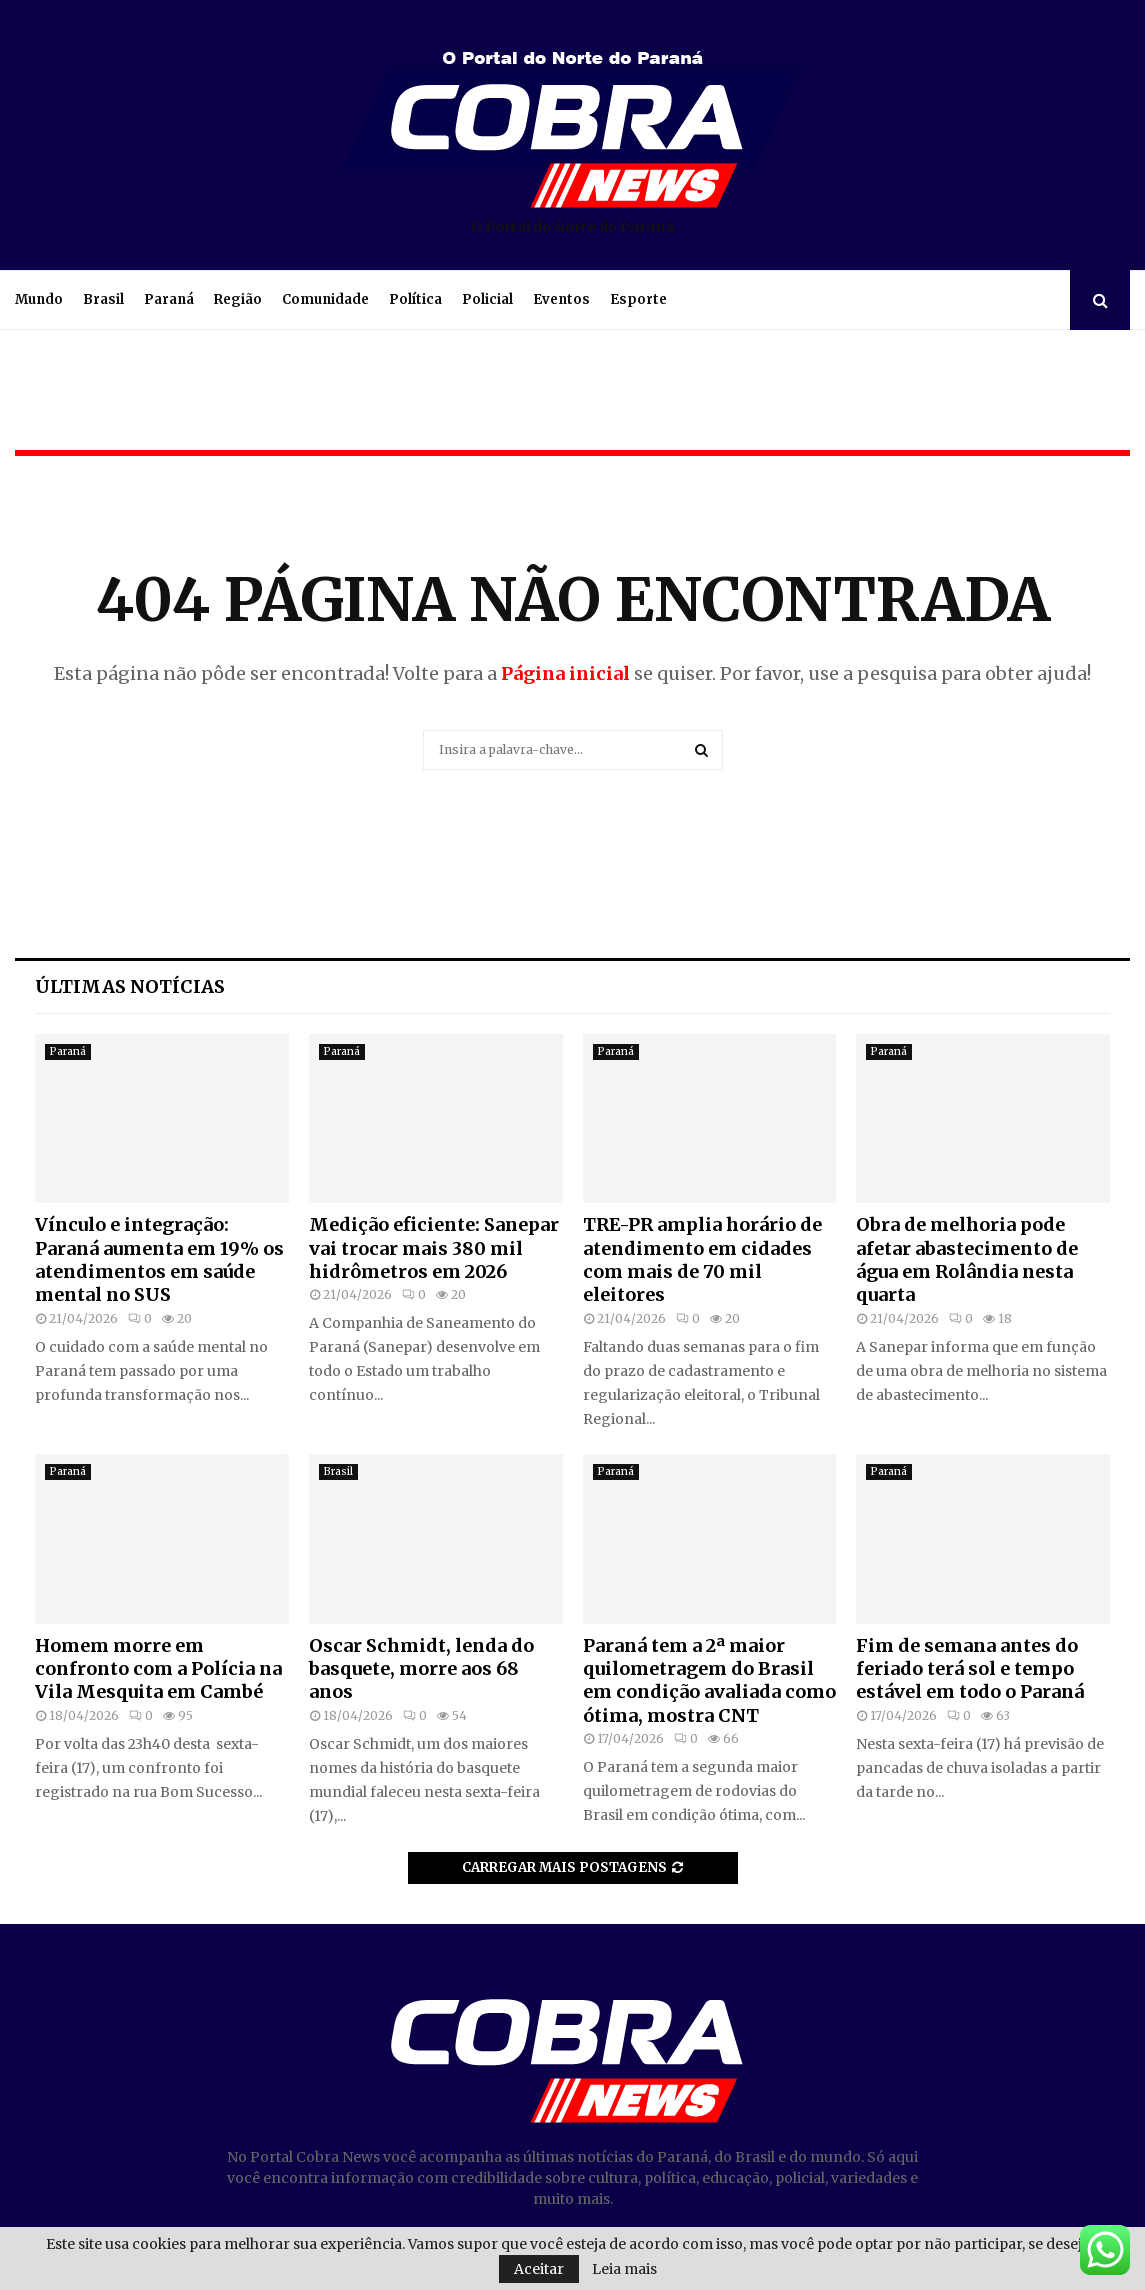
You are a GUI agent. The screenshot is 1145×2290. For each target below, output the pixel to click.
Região (238, 299)
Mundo (39, 299)
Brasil (103, 299)
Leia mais (624, 2269)
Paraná (169, 299)
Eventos (561, 299)
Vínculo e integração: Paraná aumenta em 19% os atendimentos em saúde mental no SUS (159, 1259)
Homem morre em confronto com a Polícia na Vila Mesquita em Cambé (158, 1669)
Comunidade (325, 299)
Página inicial (565, 673)
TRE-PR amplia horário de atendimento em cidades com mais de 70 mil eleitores (702, 1259)
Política (415, 299)
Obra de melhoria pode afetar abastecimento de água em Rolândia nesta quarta (967, 1259)
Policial (487, 299)
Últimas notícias (130, 986)
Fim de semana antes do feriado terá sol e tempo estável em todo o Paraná (970, 1669)
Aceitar (539, 2269)
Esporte (638, 299)
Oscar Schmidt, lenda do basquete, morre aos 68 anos (421, 1669)
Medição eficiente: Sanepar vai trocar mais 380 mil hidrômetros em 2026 (434, 1248)
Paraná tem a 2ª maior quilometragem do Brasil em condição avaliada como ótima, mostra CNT (709, 1680)
